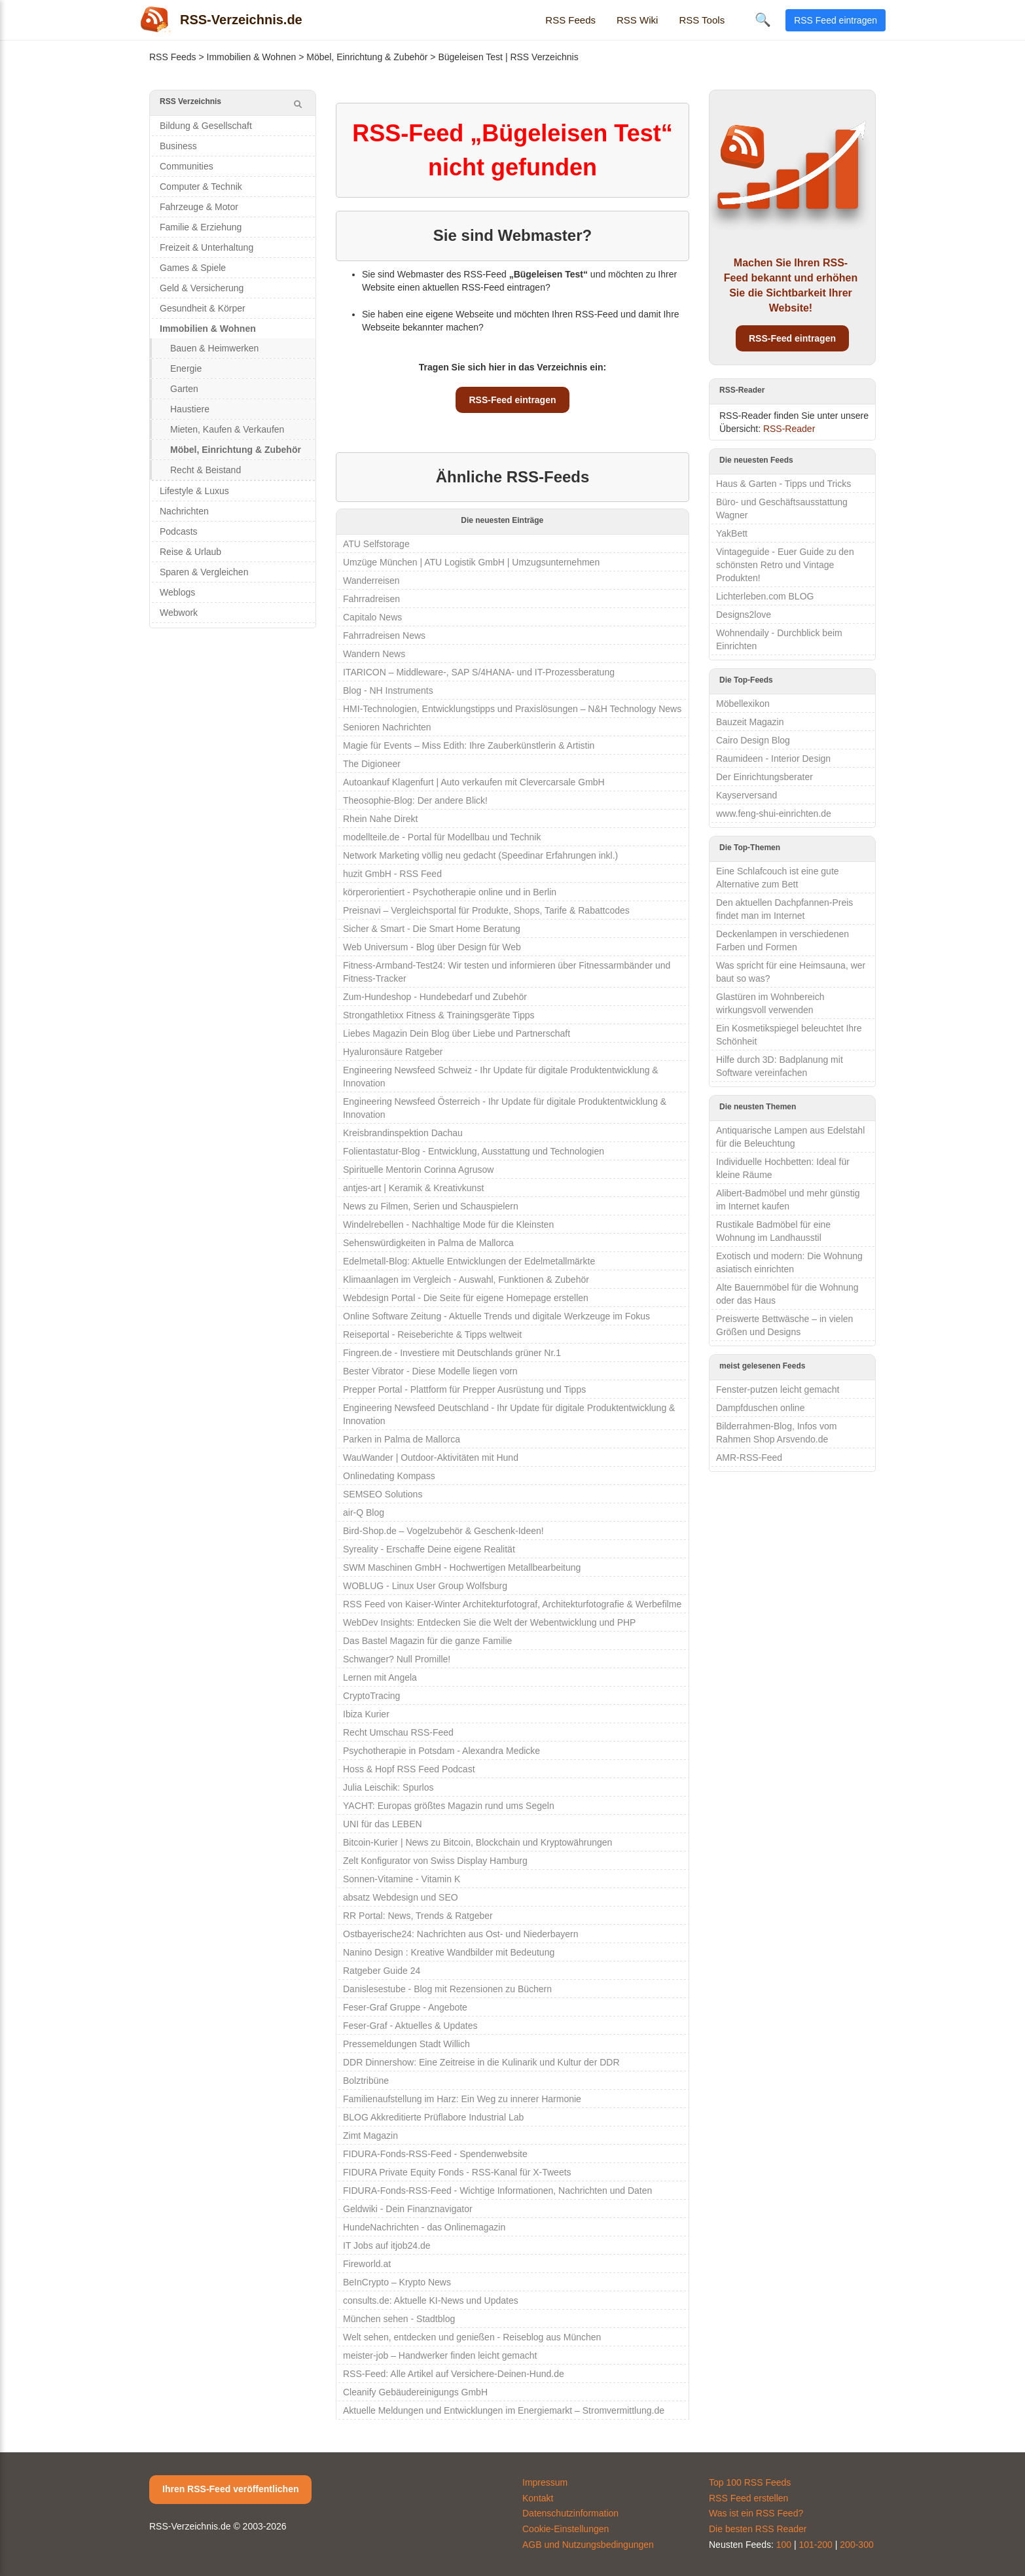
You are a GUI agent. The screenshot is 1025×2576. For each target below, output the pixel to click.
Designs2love (743, 614)
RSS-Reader (789, 428)
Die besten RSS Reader (757, 2529)
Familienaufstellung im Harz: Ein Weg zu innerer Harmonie (462, 2099)
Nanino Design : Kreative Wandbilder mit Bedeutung (448, 1952)
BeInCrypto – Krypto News (397, 2282)
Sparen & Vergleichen (204, 572)
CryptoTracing (371, 1695)
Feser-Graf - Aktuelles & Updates (410, 2025)
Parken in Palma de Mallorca (401, 1439)
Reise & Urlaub (190, 551)
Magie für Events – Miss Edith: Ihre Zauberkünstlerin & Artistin (468, 745)
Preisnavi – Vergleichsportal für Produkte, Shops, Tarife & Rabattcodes (486, 910)
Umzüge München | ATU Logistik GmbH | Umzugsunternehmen (471, 562)
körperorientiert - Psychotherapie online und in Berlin (449, 892)
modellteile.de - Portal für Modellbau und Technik (442, 837)
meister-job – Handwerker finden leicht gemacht (440, 2355)
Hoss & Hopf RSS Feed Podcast (409, 1769)
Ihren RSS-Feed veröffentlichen (230, 2489)
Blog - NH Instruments (388, 690)
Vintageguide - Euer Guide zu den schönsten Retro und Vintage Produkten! (785, 564)
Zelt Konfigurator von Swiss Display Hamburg (435, 1860)
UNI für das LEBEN (382, 1824)
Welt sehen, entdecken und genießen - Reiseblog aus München (472, 2337)
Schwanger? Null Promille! (396, 1659)
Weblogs (177, 592)
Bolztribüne (366, 2080)
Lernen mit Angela (380, 1677)
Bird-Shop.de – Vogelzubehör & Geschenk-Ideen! (443, 1531)
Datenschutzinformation (570, 2513)
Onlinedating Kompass (389, 1476)
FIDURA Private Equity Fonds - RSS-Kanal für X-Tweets (457, 2172)
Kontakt (537, 2498)
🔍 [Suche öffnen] (763, 19)
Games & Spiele (193, 267)
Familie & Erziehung (201, 227)
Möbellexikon (743, 703)
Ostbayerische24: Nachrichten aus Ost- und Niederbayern (461, 1934)
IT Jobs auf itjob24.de (387, 2245)
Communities (186, 166)
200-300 (856, 2544)
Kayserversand (746, 795)
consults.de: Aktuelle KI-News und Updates (430, 2300)
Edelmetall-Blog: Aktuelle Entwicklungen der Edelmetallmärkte (469, 1261)
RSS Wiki (637, 20)
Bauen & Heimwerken (214, 348)
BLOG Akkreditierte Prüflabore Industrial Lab (433, 2117)
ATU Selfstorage (376, 544)
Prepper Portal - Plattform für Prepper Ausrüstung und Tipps (464, 1389)
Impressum (544, 2482)
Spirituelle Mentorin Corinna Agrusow (418, 1169)
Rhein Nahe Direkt (380, 819)
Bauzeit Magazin (750, 722)
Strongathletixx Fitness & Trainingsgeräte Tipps (439, 1015)
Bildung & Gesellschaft (206, 125)
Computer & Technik (201, 186)
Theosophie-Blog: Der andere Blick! (415, 800)
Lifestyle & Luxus (194, 491)
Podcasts (179, 531)
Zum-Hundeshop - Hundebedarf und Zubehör (435, 997)
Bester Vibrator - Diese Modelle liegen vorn (430, 1371)
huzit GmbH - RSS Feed (392, 873)
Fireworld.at (367, 2264)
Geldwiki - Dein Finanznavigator (408, 2209)
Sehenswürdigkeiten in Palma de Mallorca (428, 1243)
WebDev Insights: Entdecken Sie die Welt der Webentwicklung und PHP (489, 1622)
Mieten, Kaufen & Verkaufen (227, 429)
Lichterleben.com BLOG (765, 596)
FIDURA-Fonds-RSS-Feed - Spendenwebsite (435, 2154)
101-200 (816, 2544)
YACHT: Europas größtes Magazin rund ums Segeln (448, 1805)
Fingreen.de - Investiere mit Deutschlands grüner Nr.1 (452, 1353)
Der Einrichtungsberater (764, 777)
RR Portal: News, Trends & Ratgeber (418, 1915)
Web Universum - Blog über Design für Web (432, 947)
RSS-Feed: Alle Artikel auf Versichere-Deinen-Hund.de (453, 2374)
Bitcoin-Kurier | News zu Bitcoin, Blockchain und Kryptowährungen (477, 1842)
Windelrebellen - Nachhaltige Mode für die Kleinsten (448, 1224)
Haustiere (189, 409)
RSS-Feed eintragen (512, 400)
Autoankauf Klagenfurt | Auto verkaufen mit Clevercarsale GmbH (474, 782)
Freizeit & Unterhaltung (206, 247)
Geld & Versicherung (201, 288)
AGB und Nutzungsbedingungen (588, 2544)
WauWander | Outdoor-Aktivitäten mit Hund (430, 1457)
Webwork (179, 612)
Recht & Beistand (205, 470)
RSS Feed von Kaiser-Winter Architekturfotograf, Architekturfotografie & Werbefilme (512, 1604)
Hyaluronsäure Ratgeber (393, 1051)
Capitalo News (372, 617)
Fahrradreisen (371, 599)
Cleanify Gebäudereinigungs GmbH (415, 2392)
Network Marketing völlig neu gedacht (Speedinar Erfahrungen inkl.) (480, 855)
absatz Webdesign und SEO (400, 1897)
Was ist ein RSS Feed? (756, 2513)
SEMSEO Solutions (382, 1494)
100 (783, 2544)
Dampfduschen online (760, 1408)
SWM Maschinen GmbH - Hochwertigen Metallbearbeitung (462, 1567)
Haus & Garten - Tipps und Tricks (783, 483)
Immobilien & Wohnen (252, 57)
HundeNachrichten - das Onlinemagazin (424, 2227)
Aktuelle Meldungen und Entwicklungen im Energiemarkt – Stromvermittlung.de (503, 2410)
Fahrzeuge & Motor (199, 207)
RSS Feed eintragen (835, 20)
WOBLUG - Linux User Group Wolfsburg (425, 1586)
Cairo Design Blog (753, 740)
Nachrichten (184, 511)
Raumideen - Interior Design (773, 758)
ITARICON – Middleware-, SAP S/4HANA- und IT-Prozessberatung (479, 672)
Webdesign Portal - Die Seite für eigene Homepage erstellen (465, 1298)
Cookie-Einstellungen (565, 2529)
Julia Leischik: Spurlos (388, 1787)
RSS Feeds (570, 20)
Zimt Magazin (370, 2135)
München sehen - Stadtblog (399, 2319)
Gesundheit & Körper (202, 308)
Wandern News (374, 654)
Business (178, 146)
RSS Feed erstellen (748, 2498)
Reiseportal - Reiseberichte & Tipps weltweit (432, 1334)
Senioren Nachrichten (387, 727)
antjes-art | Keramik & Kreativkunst (413, 1188)
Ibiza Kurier (366, 1714)
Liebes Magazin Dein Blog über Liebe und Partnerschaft (456, 1033)
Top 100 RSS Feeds (750, 2482)
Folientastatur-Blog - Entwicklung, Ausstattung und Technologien (473, 1151)
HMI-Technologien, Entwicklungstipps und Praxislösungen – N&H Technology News (512, 709)
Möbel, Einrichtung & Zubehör (366, 57)
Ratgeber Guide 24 (381, 1970)
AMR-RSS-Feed (749, 1457)
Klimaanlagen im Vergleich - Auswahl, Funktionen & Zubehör (466, 1279)
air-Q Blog (363, 1512)
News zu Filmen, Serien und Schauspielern (430, 1206)
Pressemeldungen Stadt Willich (406, 2044)
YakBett (731, 533)
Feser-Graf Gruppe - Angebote (405, 2007)
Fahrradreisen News (384, 635)
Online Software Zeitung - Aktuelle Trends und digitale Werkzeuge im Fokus (496, 1316)
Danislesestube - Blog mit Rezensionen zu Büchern (447, 1989)
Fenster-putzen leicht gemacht (777, 1389)
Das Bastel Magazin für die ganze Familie (427, 1641)
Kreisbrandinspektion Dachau (403, 1133)
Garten (184, 389)
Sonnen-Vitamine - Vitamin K (401, 1879)
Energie (186, 368)
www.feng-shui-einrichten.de (773, 813)
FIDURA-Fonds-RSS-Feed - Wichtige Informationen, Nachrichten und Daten (497, 2190)
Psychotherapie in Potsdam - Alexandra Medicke (441, 1750)
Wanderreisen (371, 580)
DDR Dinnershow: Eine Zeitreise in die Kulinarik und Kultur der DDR (481, 2062)
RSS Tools (702, 20)
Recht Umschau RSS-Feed (398, 1732)
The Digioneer (372, 764)
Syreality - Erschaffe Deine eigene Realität (429, 1549)
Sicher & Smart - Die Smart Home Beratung (431, 928)
